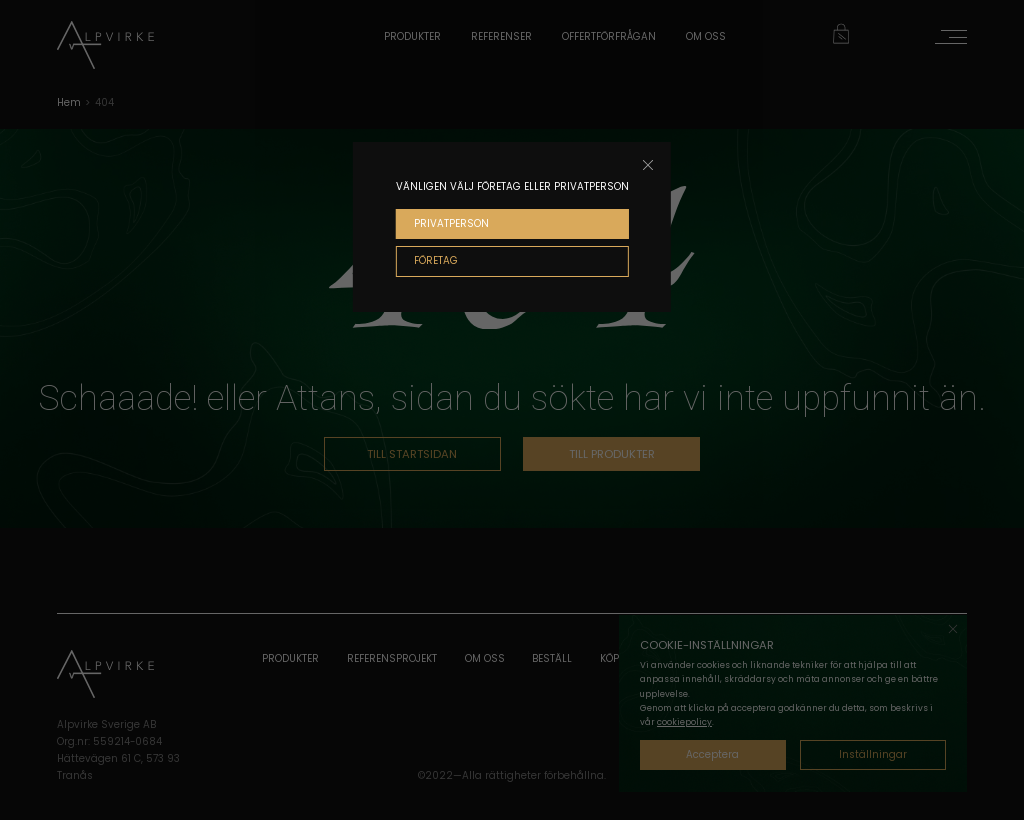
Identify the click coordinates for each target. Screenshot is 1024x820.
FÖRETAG (436, 260)
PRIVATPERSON (451, 223)
